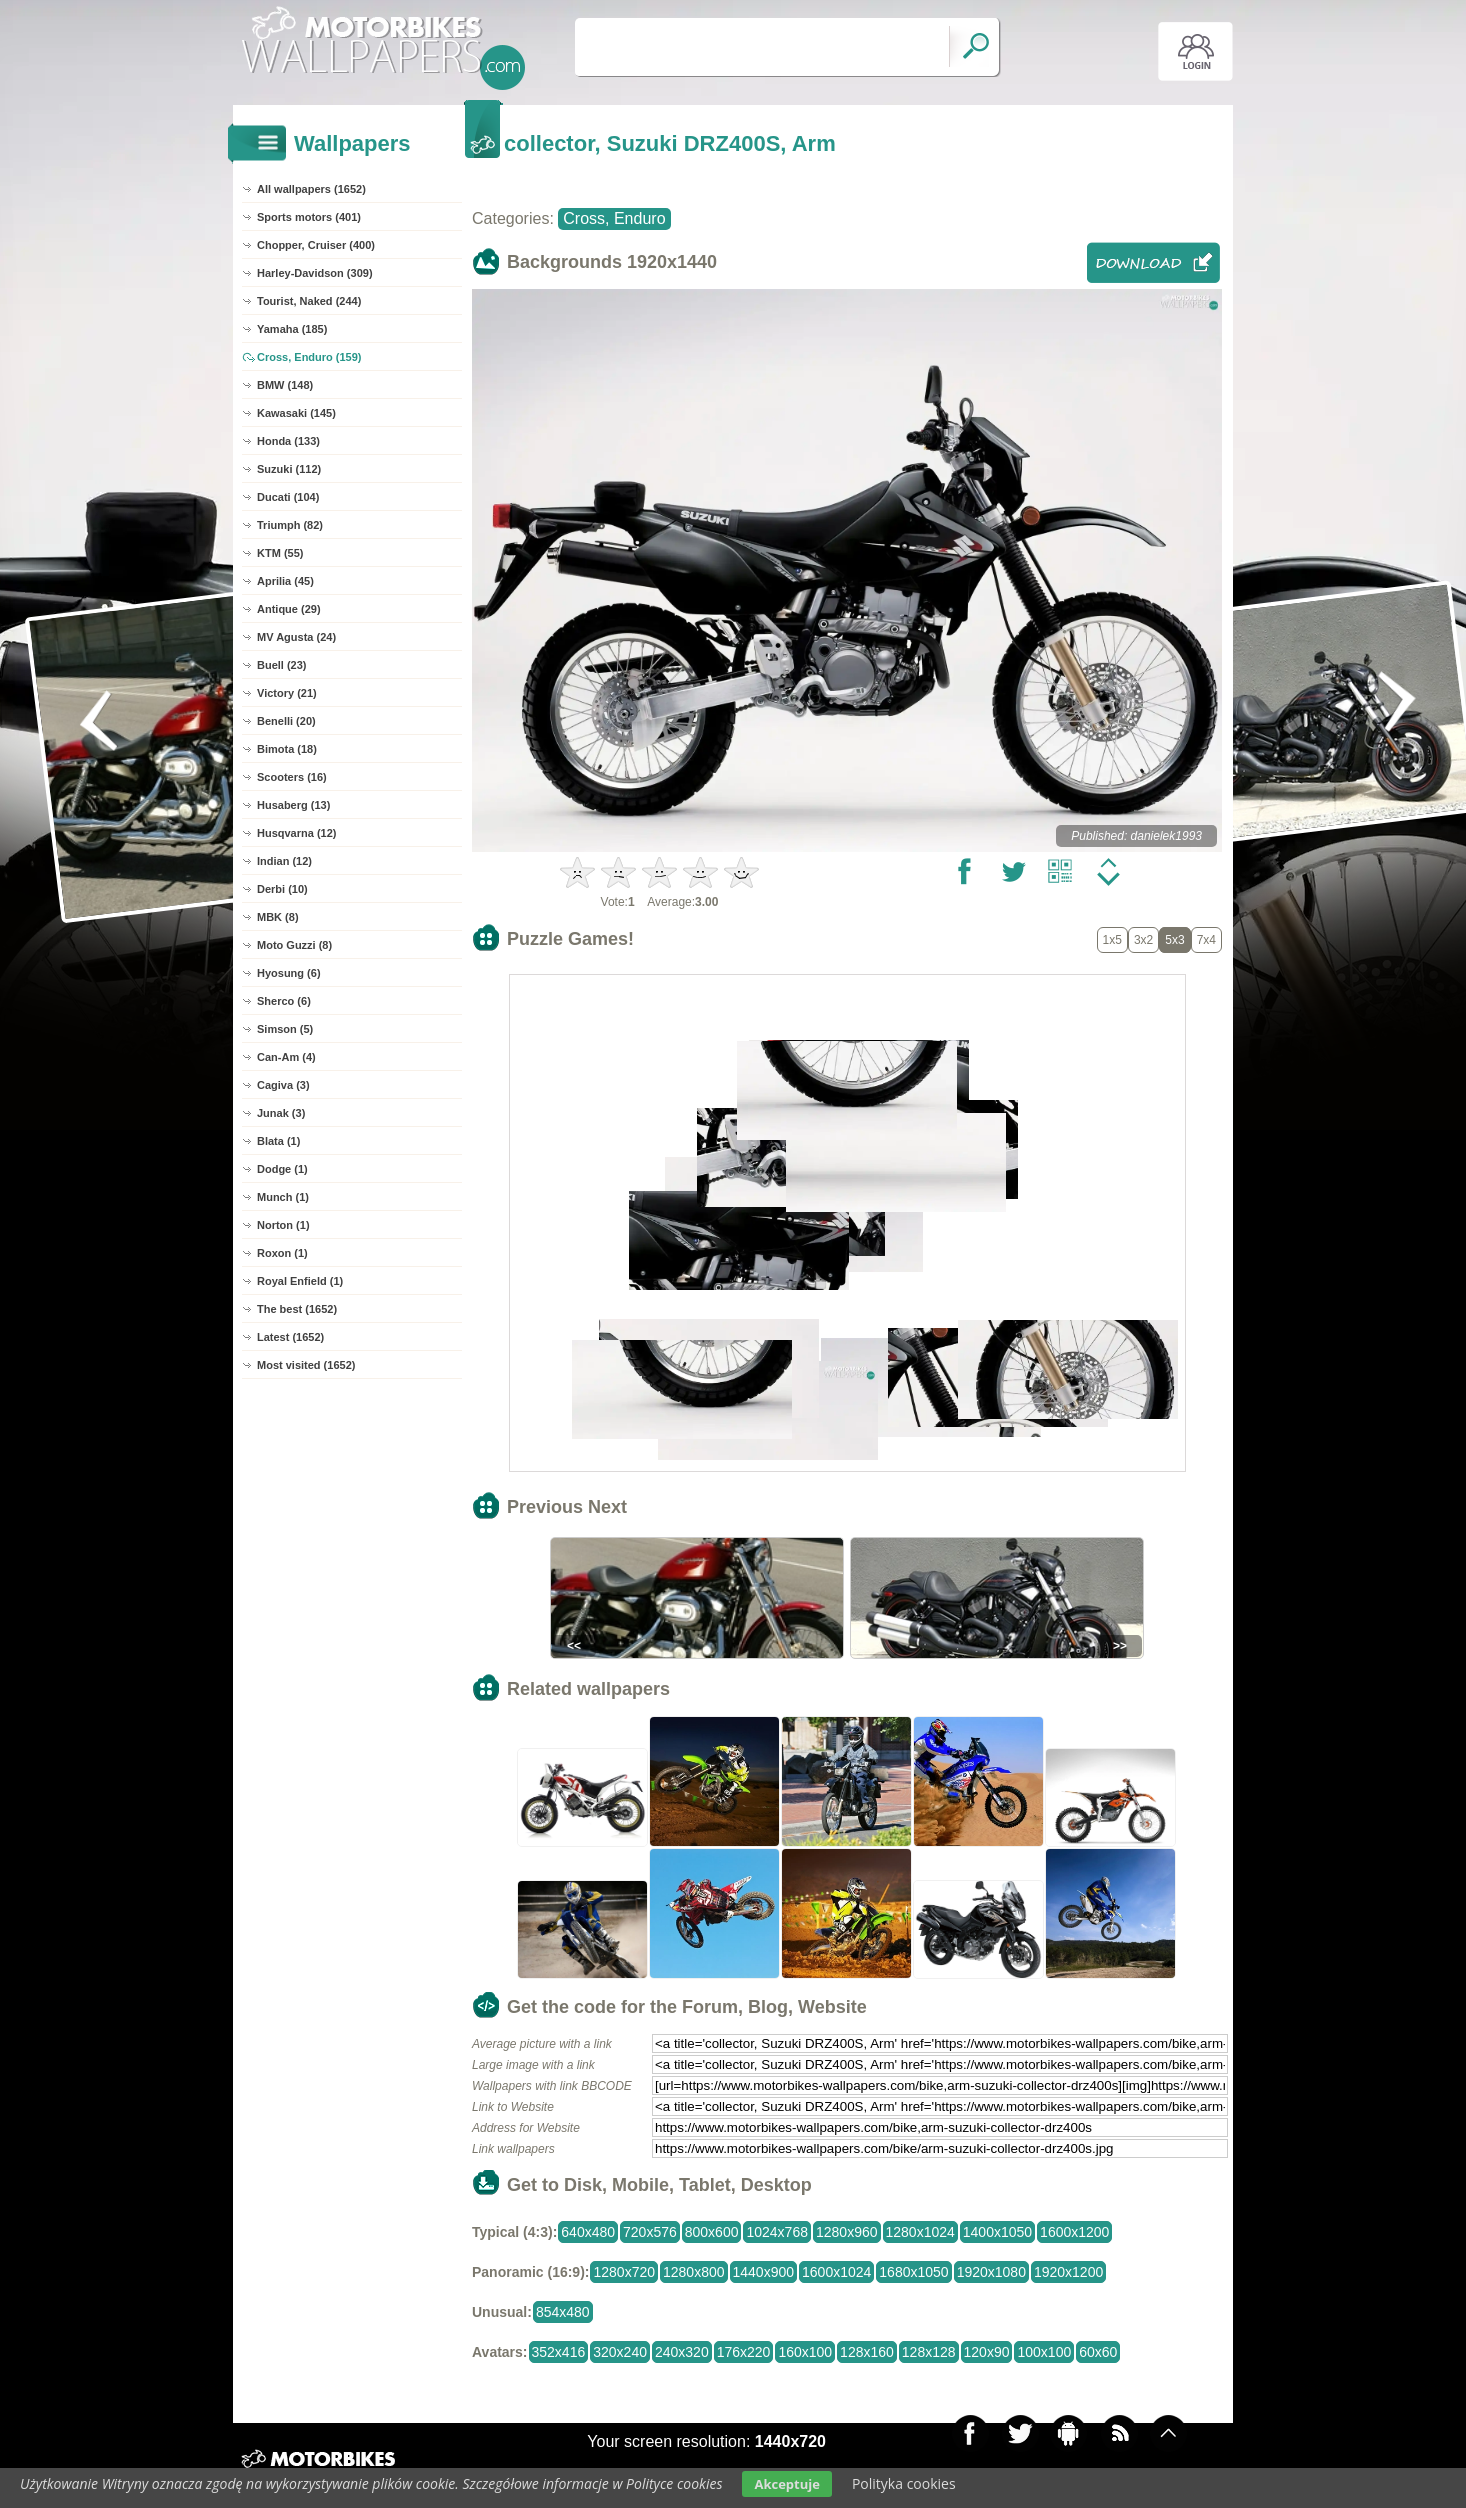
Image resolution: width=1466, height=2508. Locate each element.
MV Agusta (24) (296, 637)
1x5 (1112, 940)
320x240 (620, 2352)
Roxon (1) (282, 1253)
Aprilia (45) (285, 581)
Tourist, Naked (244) (309, 301)
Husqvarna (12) (296, 833)
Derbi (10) (282, 889)
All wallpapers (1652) (311, 189)
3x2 (1143, 940)
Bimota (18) (287, 749)
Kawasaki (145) (296, 413)
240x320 (682, 2352)
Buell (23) (282, 665)
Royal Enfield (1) (300, 1281)
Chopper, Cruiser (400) (316, 245)
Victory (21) (287, 693)
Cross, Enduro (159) (309, 357)
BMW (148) (285, 385)
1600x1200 (1074, 2232)
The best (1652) (297, 1309)
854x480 (563, 2312)
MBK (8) (278, 917)
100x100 (1044, 2352)
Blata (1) (278, 1141)
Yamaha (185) (292, 329)
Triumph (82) (290, 525)
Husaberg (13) (293, 805)
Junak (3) (281, 1113)
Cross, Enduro (614, 218)
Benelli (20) (286, 721)
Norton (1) (283, 1225)
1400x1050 (997, 2232)
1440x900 (764, 2272)
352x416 (559, 2352)
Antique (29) (289, 609)
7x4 (1206, 940)
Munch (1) (283, 1197)
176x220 (744, 2352)
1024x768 (777, 2232)
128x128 (929, 2352)
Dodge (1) (282, 1169)
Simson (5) (285, 1029)
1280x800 (694, 2272)
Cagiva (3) (283, 1085)
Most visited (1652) (306, 1365)
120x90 (987, 2352)
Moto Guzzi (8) (294, 945)
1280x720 (624, 2272)
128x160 (867, 2352)
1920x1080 (991, 2272)
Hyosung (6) (289, 973)
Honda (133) (288, 441)
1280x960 (847, 2232)
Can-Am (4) (286, 1057)
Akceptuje (786, 2484)
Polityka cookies (904, 2483)
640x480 (588, 2232)
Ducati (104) (288, 497)
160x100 (805, 2352)
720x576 (650, 2232)
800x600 (712, 2232)
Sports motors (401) (309, 217)
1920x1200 (1068, 2272)
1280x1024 (920, 2232)
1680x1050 (913, 2272)
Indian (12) (284, 861)
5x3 (1174, 940)
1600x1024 (836, 2272)
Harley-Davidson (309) (315, 273)
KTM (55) (280, 553)
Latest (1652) (290, 1337)
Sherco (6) (284, 1001)
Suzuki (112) (289, 469)
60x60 (1098, 2352)
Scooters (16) (292, 777)
